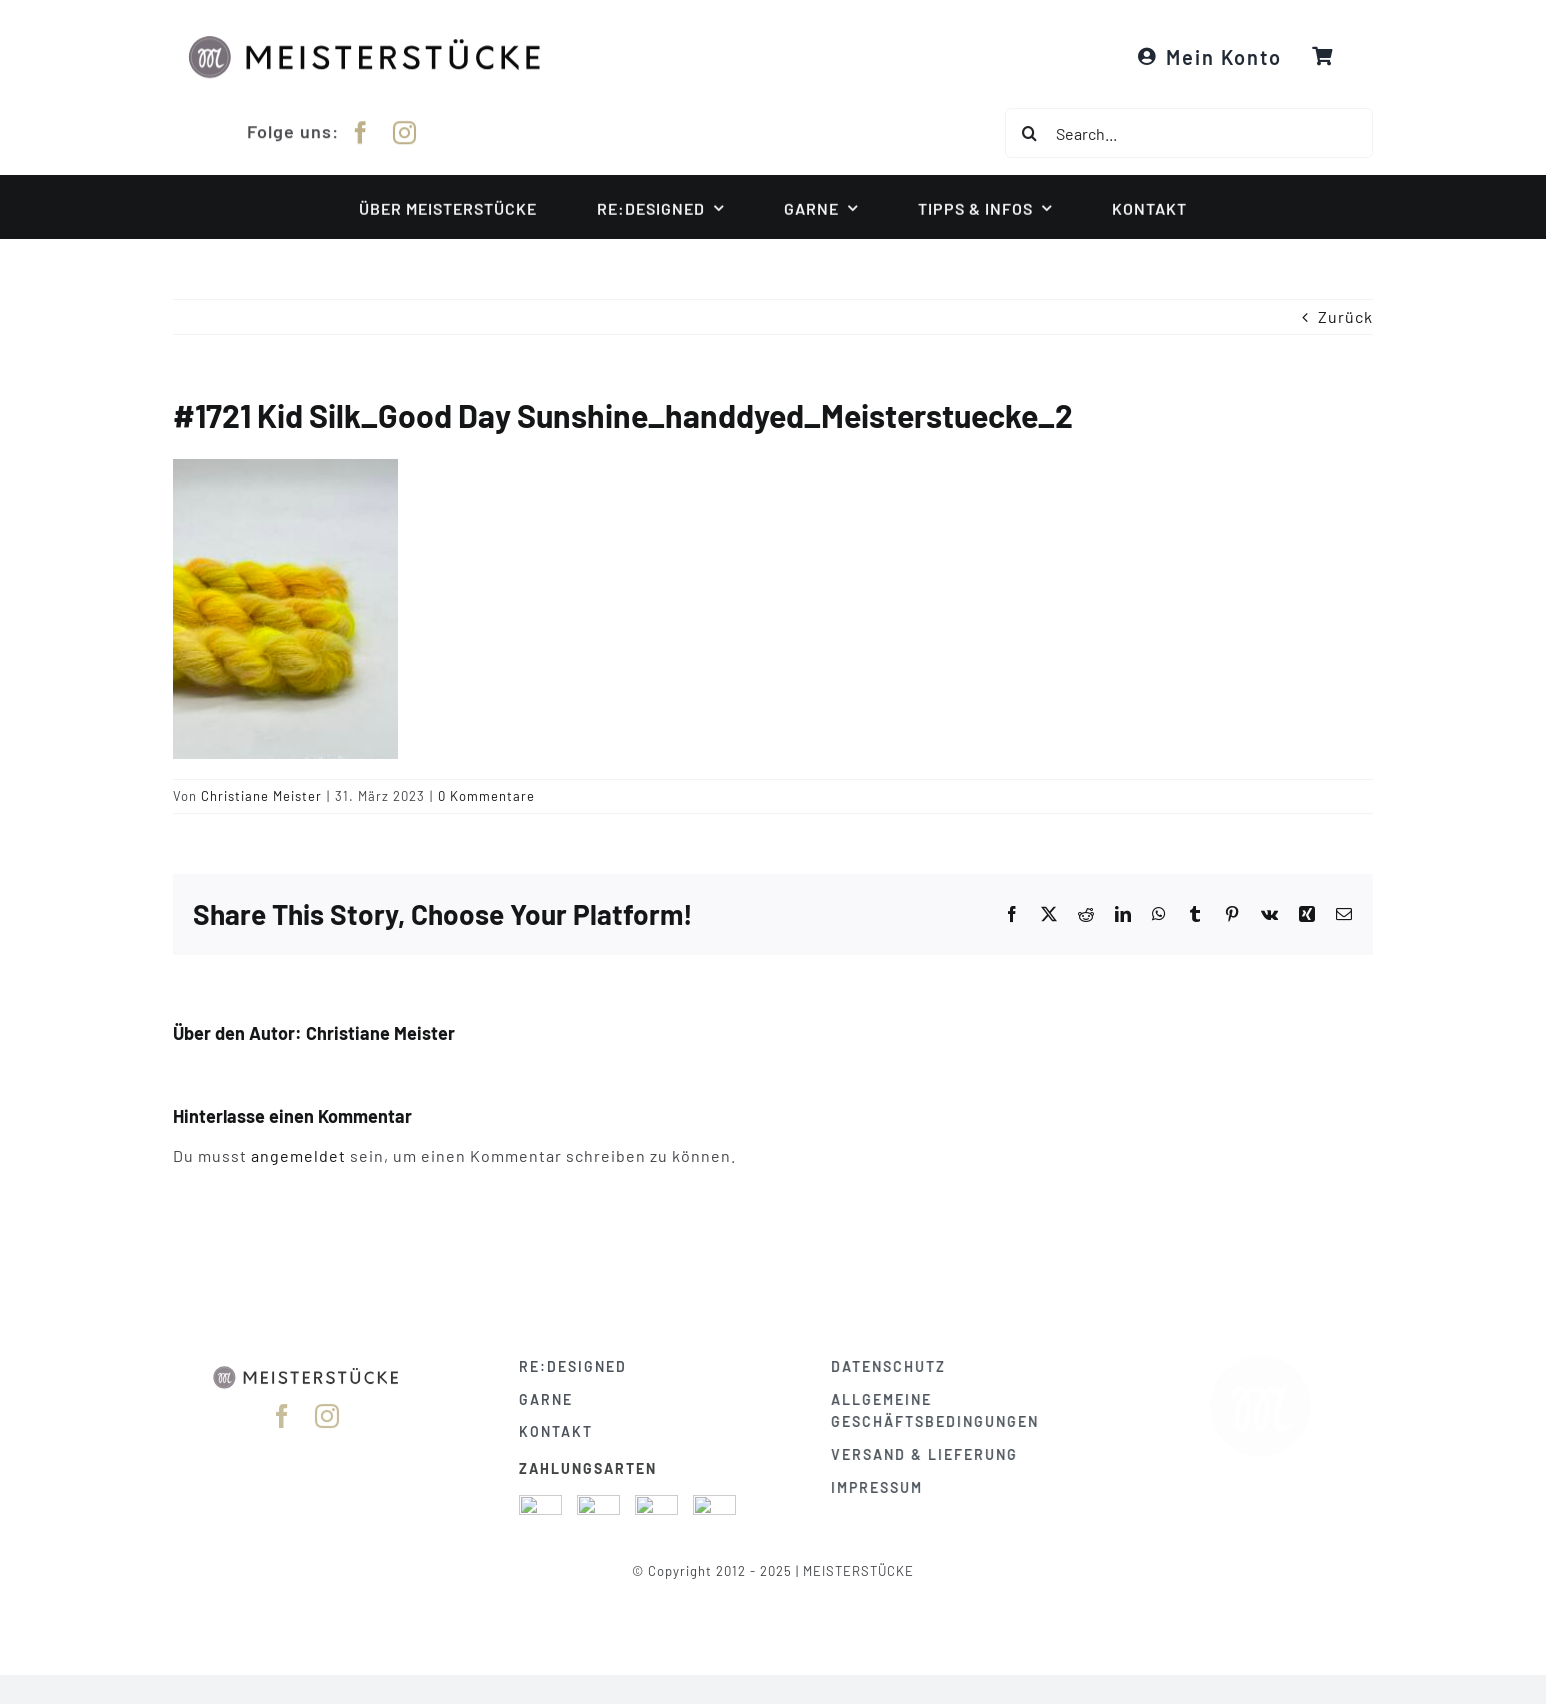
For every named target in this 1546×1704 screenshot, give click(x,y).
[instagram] (405, 130)
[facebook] (361, 130)
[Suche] (1030, 133)
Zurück (1345, 316)
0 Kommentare (486, 796)
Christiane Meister (261, 796)
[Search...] (1189, 133)
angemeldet (298, 1155)
